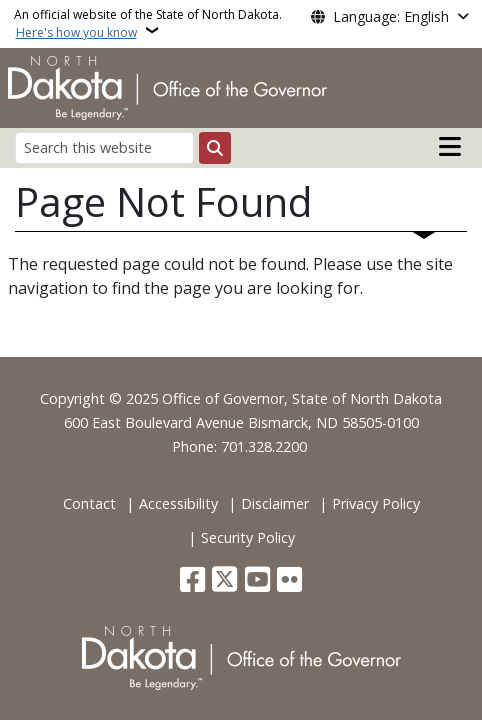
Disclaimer (275, 503)
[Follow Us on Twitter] (224, 581)
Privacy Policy (376, 503)
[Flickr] (289, 581)
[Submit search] (215, 148)
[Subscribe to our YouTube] (257, 581)
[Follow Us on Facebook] (192, 581)
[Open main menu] (450, 147)
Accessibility (178, 503)
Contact (89, 503)
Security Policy (248, 537)
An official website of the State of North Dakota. (148, 23)
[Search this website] (104, 147)
